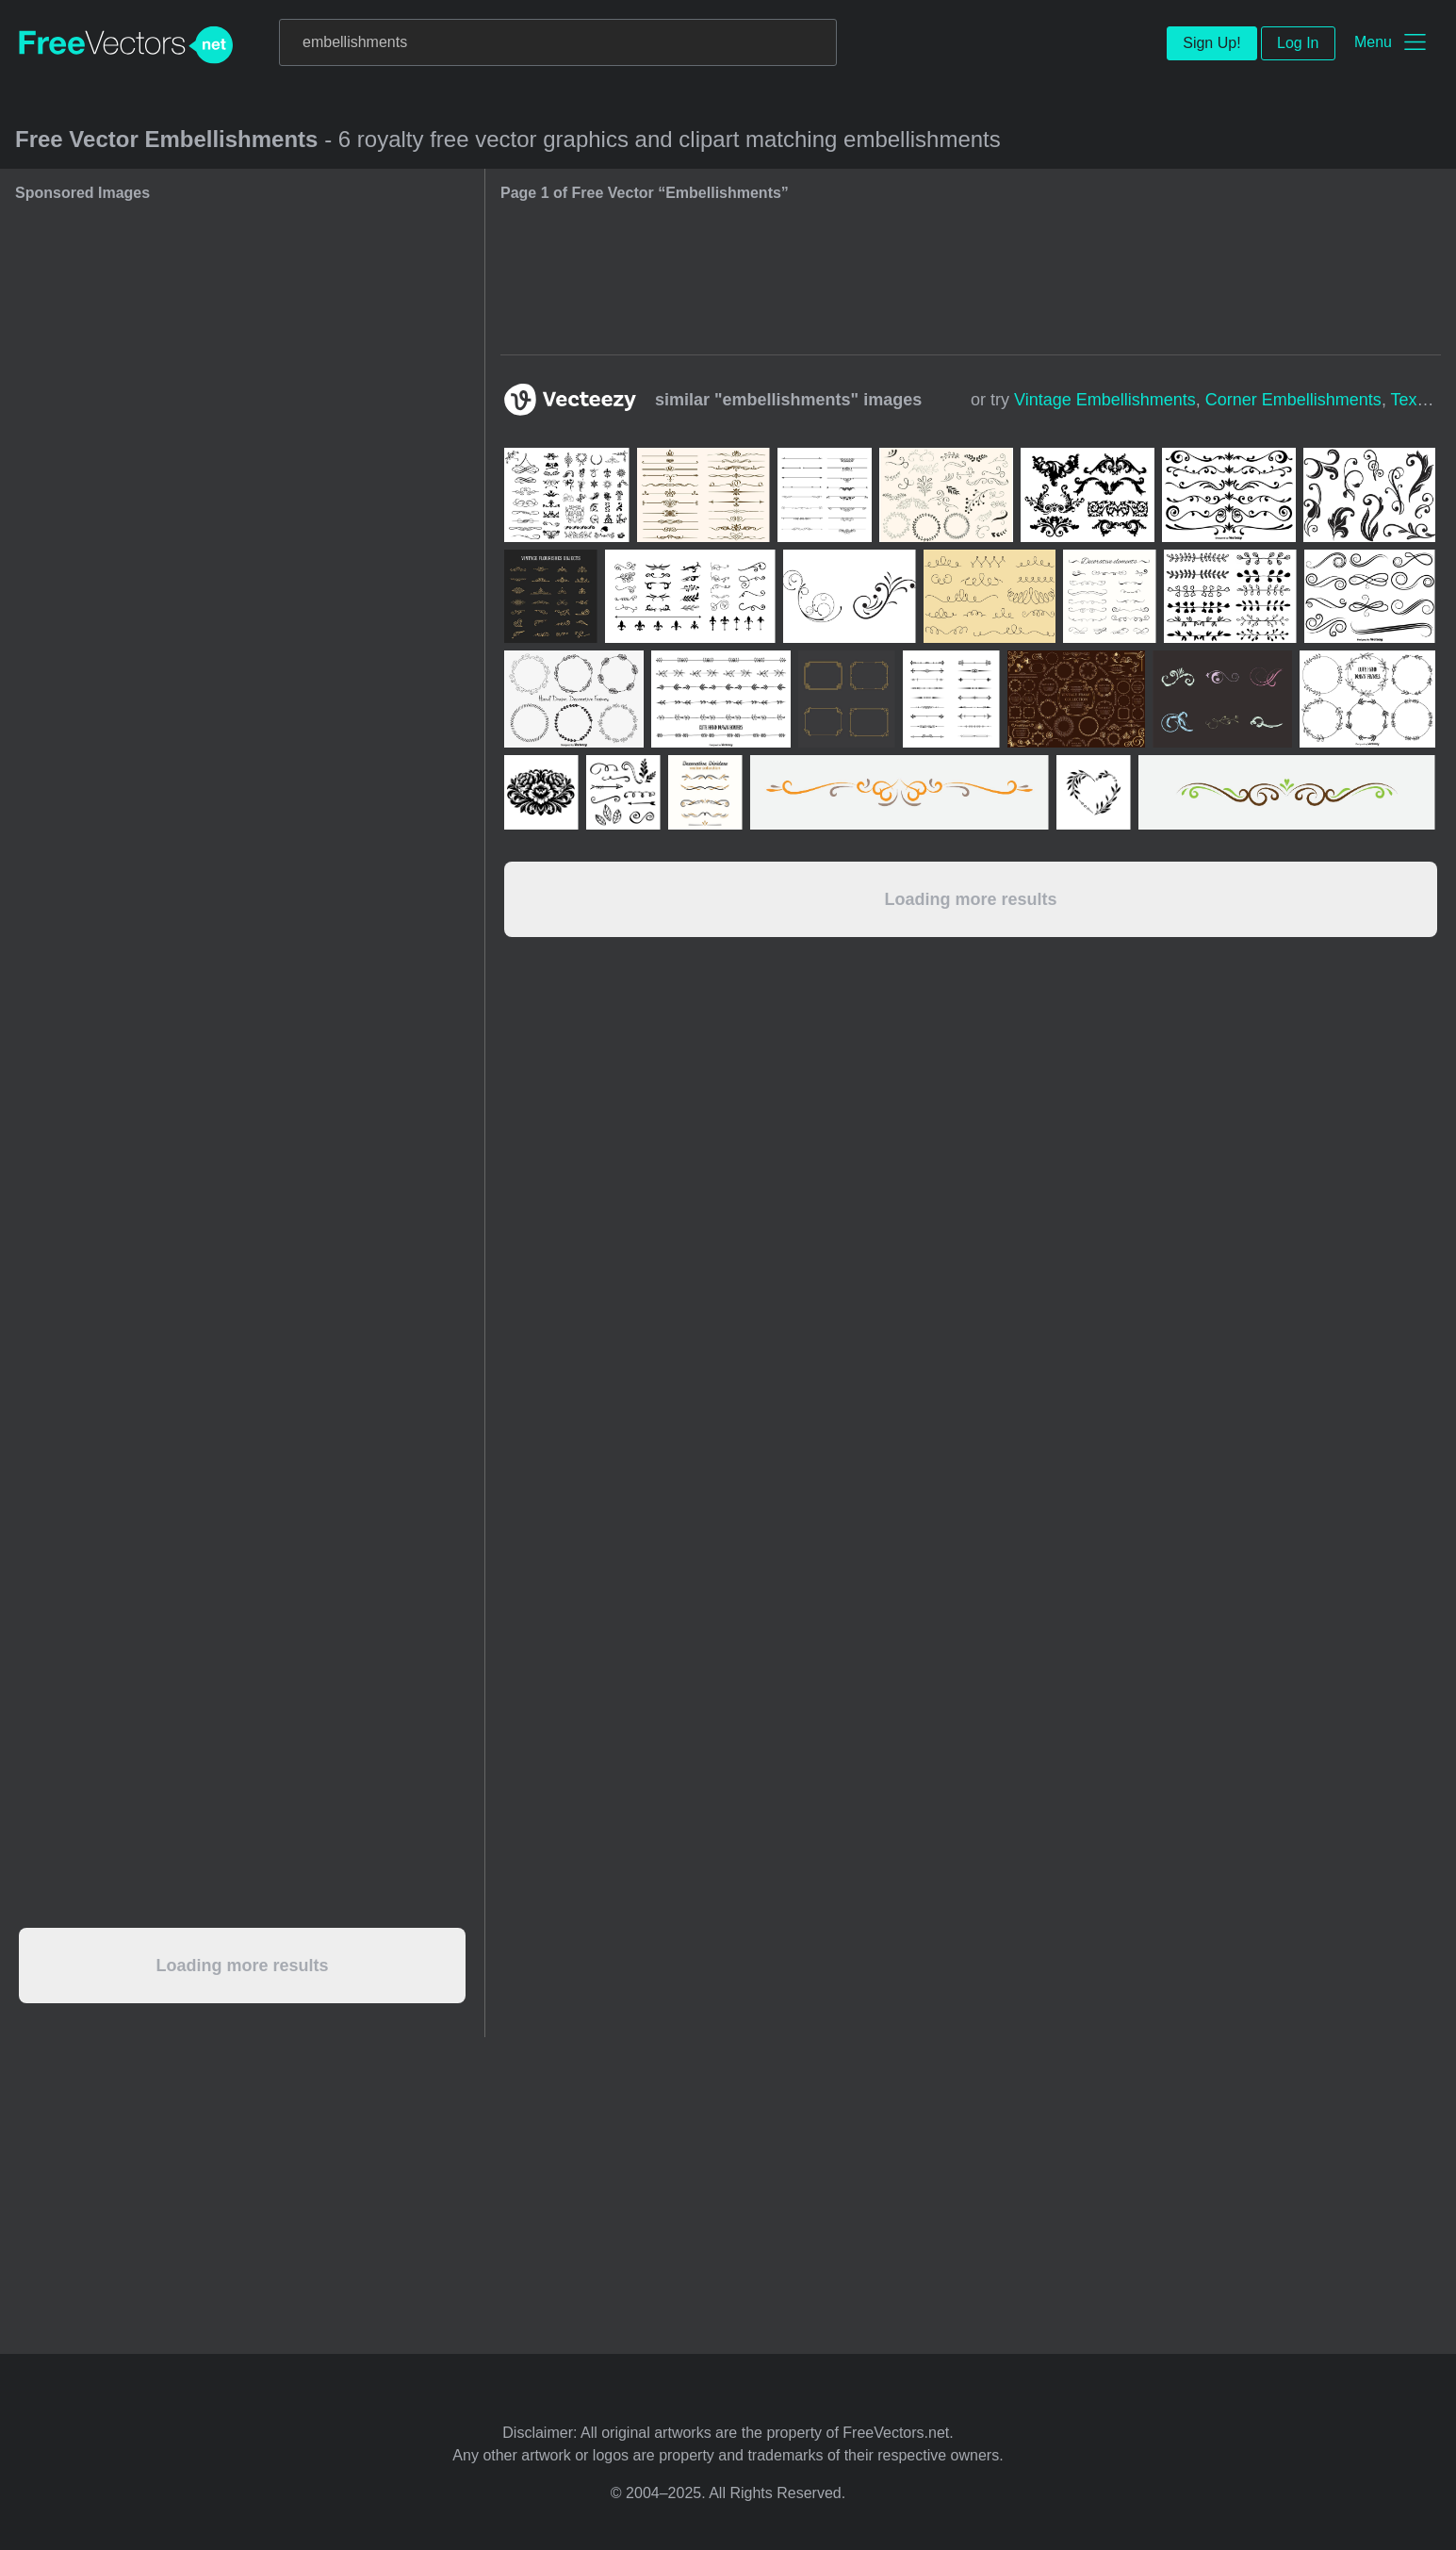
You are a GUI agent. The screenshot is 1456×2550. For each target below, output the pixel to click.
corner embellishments (1293, 399)
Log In (1297, 43)
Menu (1373, 42)
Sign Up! (1211, 43)
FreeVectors (126, 45)
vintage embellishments (1105, 399)
